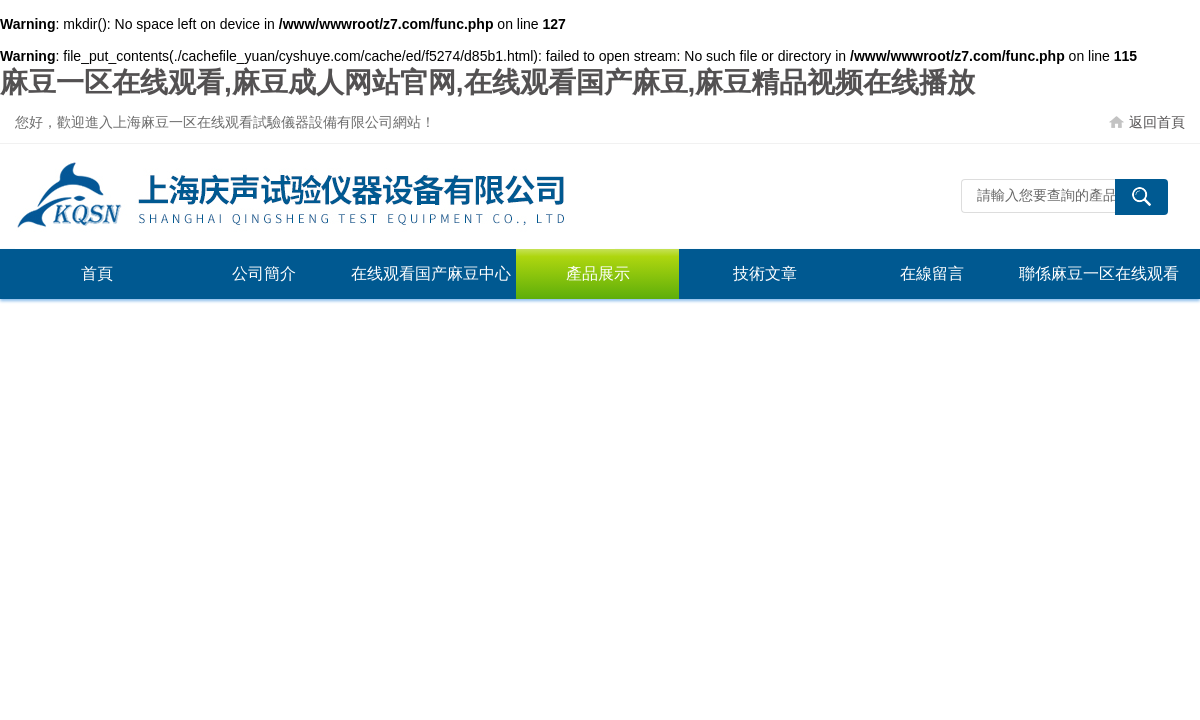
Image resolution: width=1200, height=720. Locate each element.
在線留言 (932, 273)
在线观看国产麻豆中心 (431, 273)
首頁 (97, 273)
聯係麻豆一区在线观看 (1099, 273)
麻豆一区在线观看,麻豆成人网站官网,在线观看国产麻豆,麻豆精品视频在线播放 (487, 82)
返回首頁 (1157, 122)
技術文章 (765, 273)
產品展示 (598, 273)
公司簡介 (264, 273)
